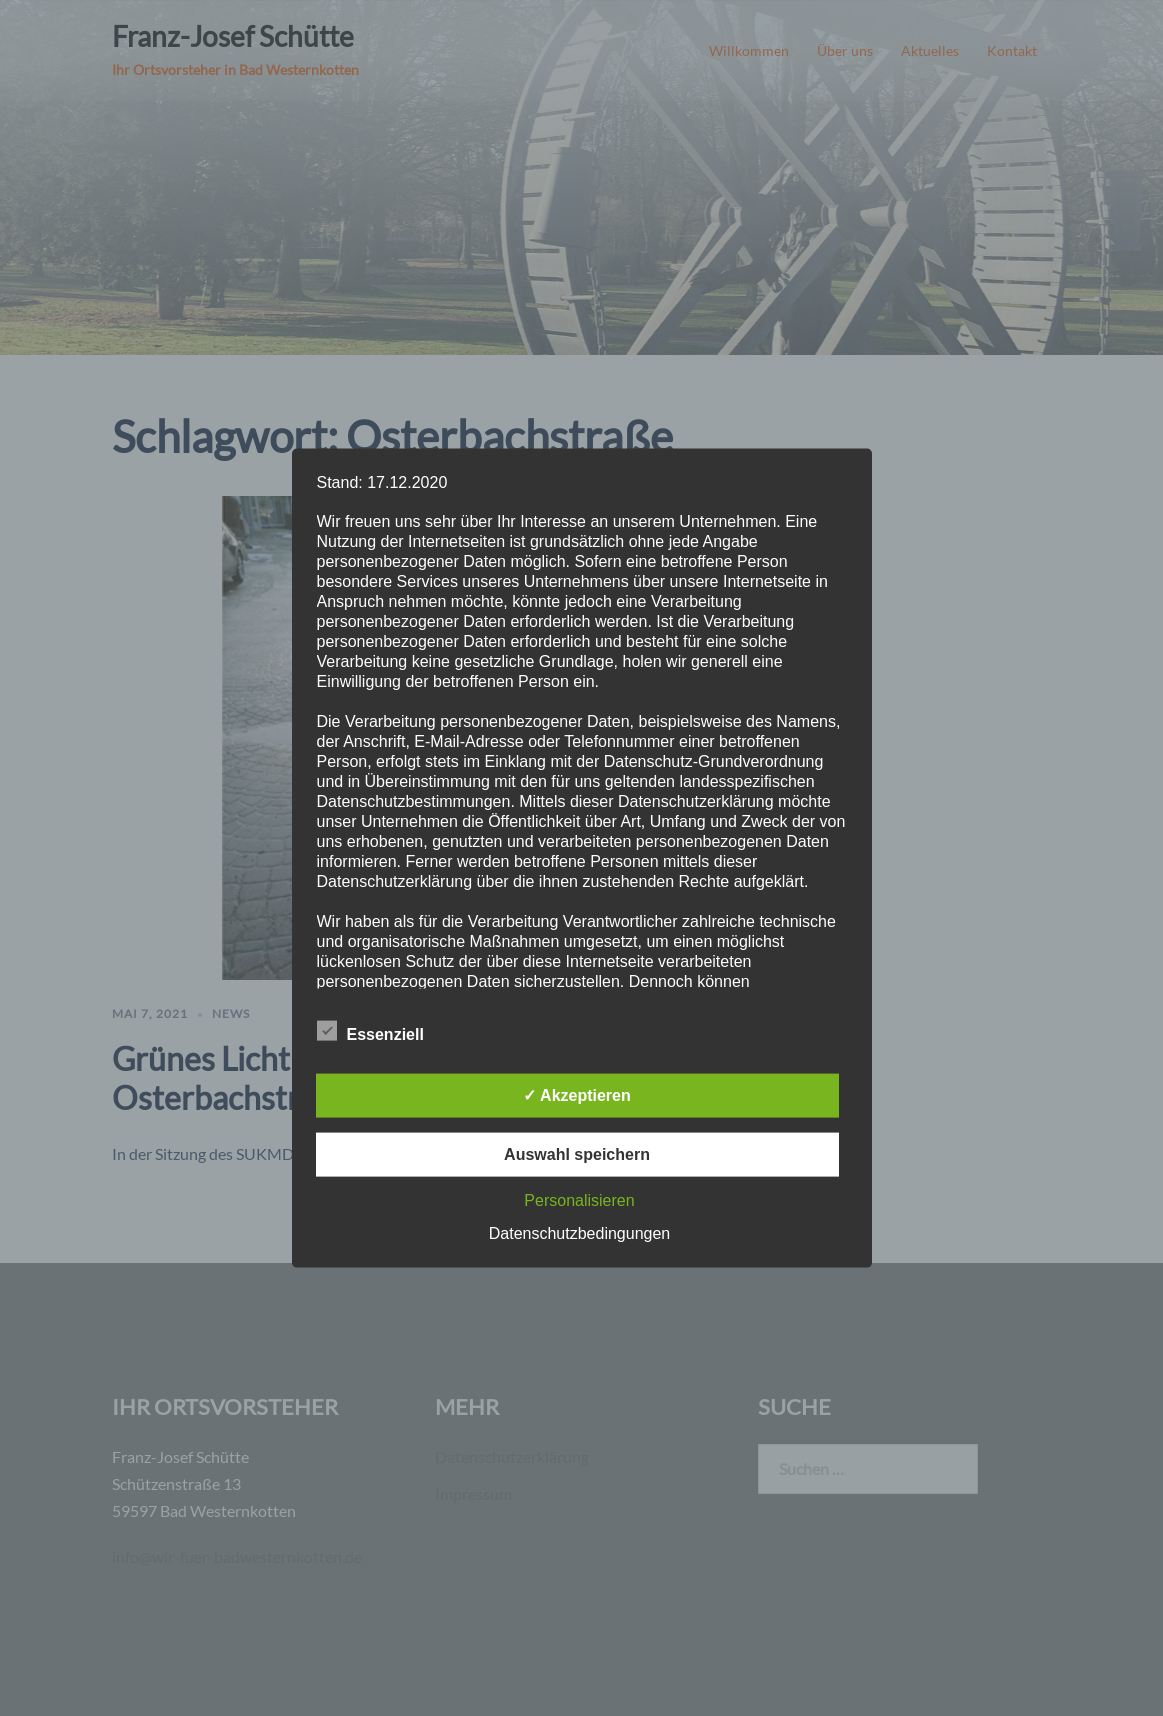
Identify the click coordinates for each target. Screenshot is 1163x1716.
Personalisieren (579, 1199)
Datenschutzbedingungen (579, 1232)
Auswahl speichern (577, 1153)
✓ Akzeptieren (577, 1094)
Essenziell (370, 1031)
